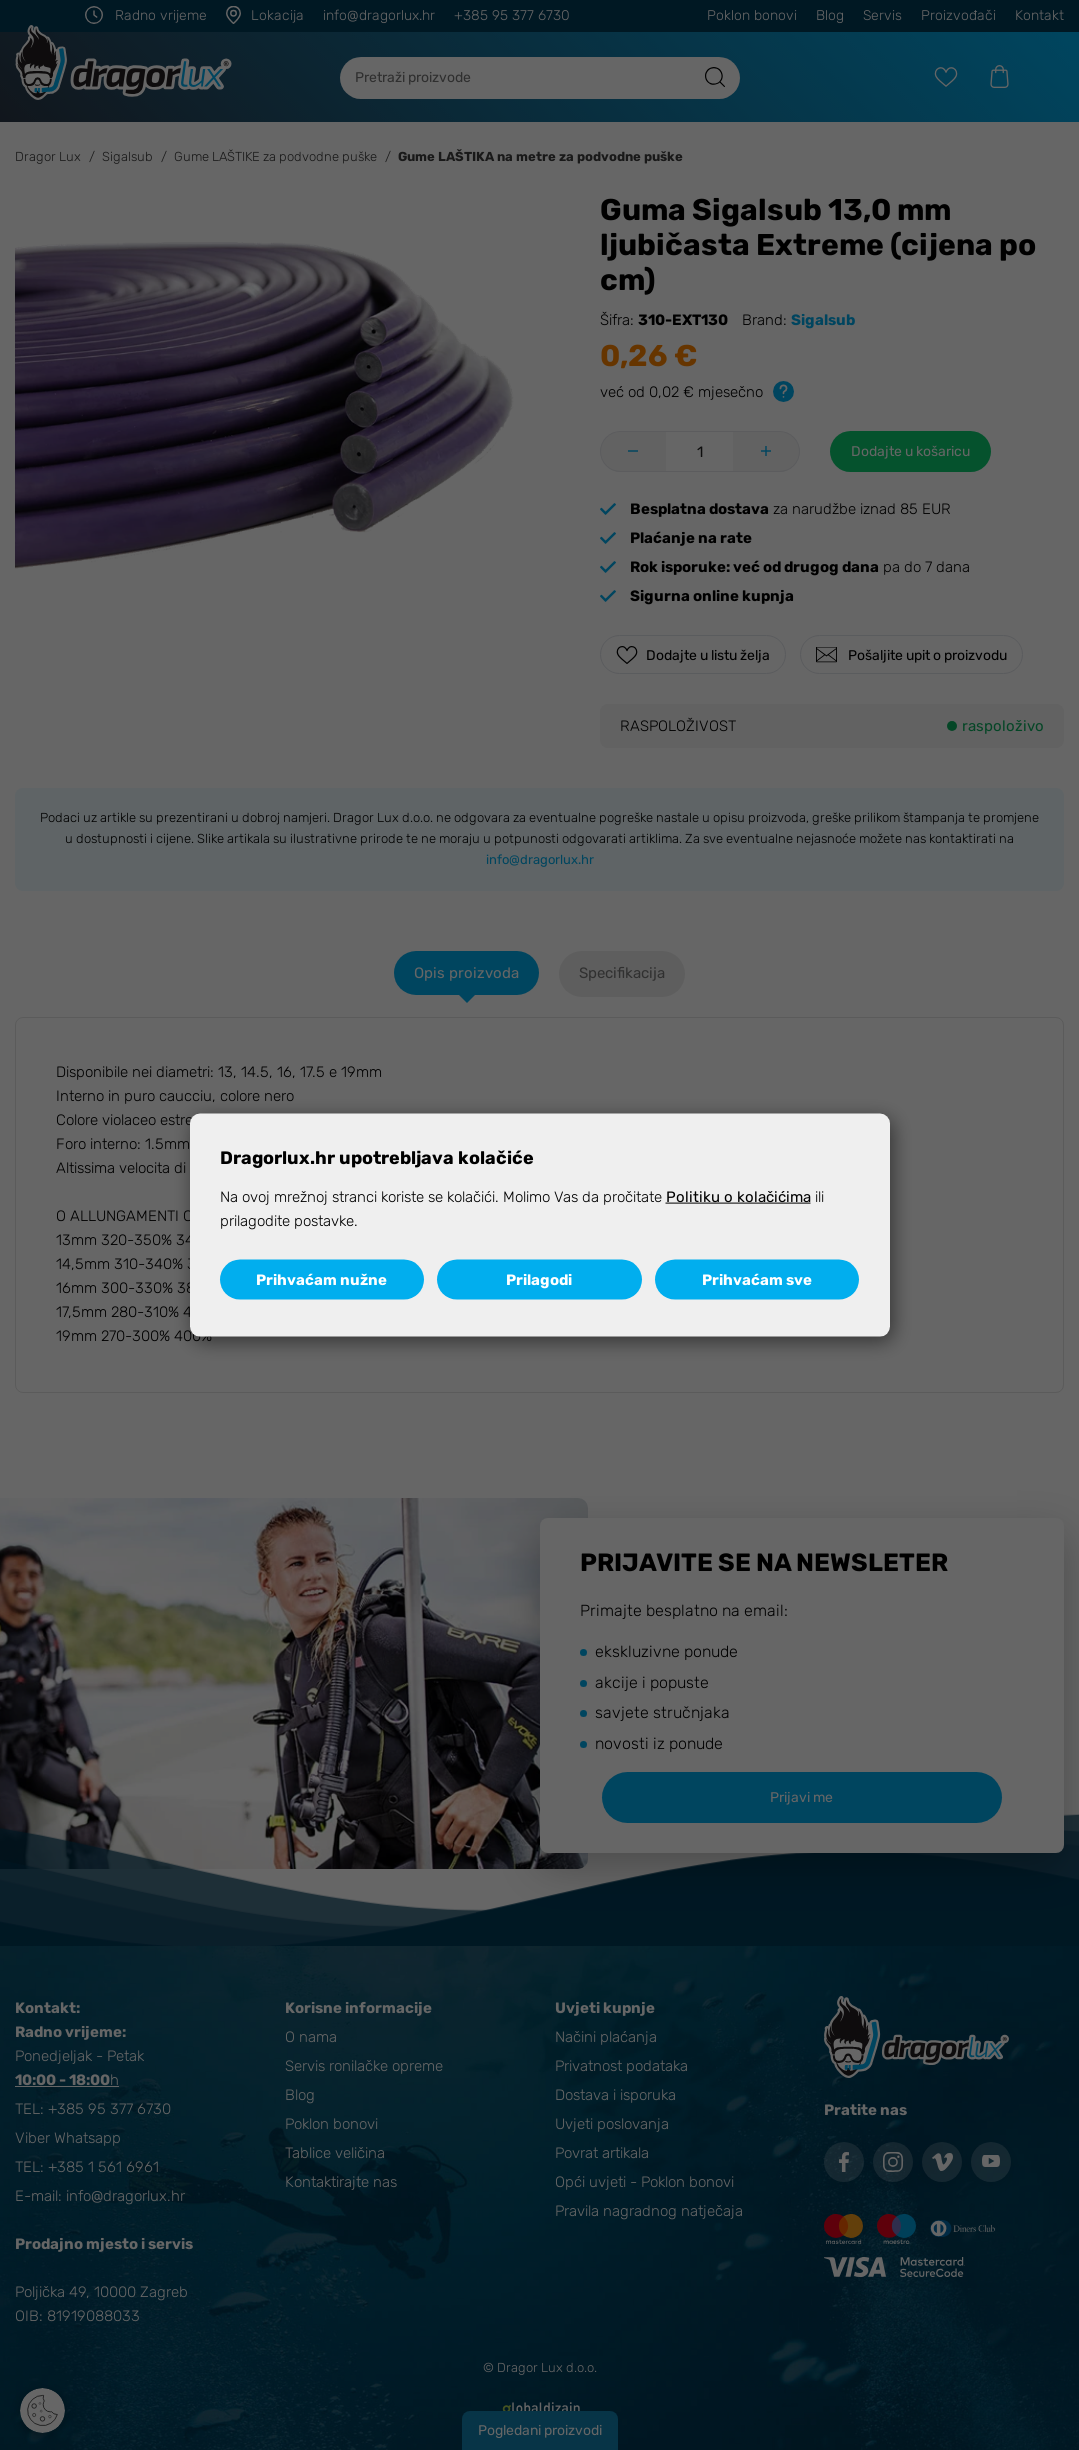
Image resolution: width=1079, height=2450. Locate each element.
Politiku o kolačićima (738, 1196)
